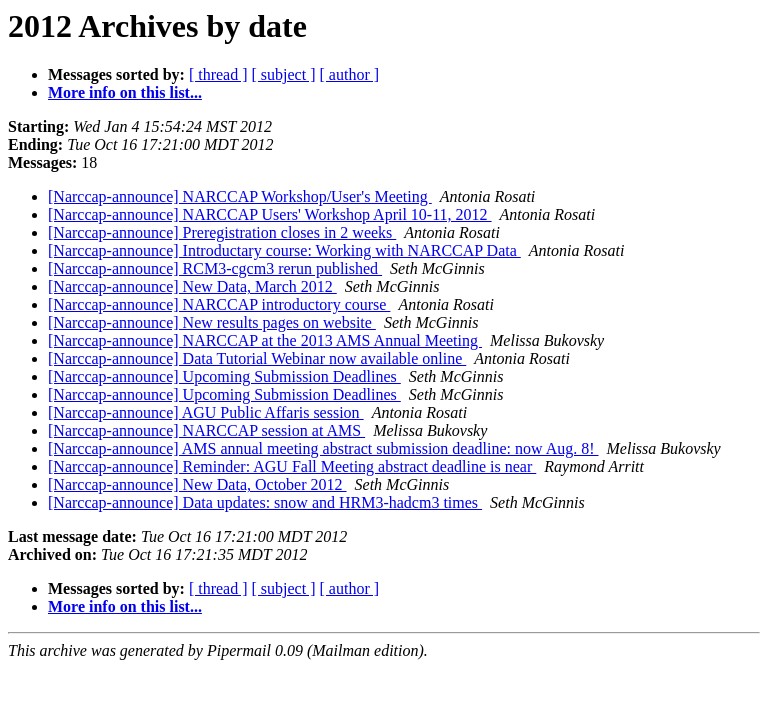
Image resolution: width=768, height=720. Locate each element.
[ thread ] (218, 74)
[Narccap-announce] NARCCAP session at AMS (206, 430)
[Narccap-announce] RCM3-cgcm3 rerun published (215, 268)
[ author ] (350, 74)
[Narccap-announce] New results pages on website (212, 322)
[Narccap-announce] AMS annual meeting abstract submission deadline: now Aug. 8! (323, 448)
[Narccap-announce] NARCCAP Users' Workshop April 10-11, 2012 (270, 214)
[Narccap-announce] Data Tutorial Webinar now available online (257, 358)
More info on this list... (125, 92)
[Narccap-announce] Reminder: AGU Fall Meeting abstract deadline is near (292, 466)
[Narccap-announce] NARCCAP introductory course (219, 304)
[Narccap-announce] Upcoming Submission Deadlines (224, 376)
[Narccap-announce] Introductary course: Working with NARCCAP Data (284, 250)
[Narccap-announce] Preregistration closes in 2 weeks (222, 232)
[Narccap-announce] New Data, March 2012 (192, 286)
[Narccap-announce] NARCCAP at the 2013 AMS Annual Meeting (265, 340)
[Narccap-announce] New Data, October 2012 (197, 484)
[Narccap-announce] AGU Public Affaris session (206, 412)
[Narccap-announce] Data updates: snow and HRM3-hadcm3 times (265, 502)
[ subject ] (284, 74)
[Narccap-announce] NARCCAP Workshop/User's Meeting (240, 196)
